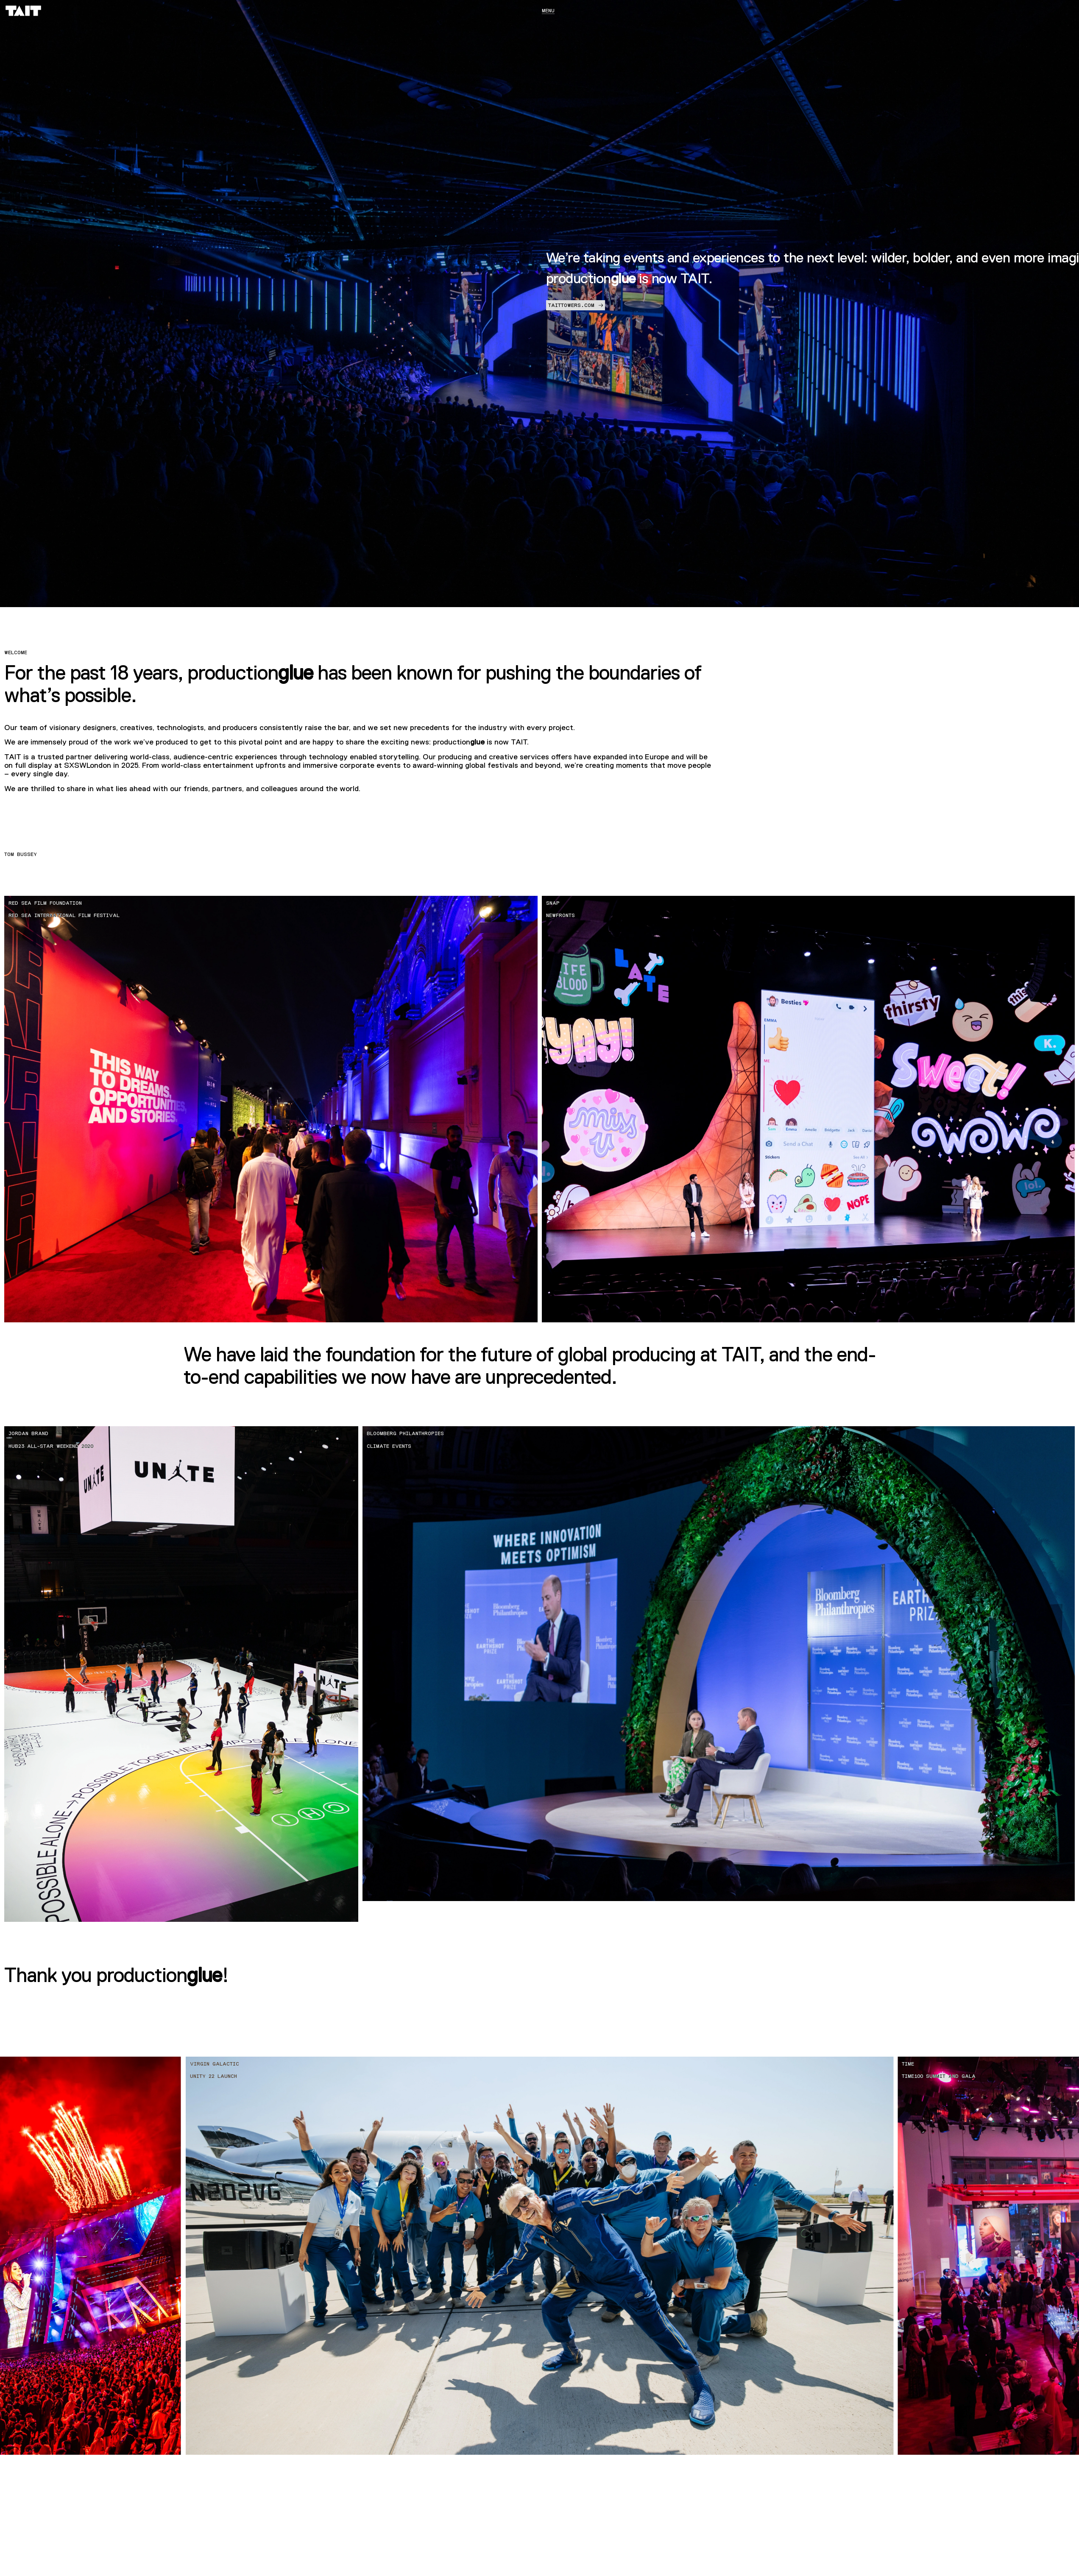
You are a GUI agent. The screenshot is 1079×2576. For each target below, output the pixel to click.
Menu (548, 11)
